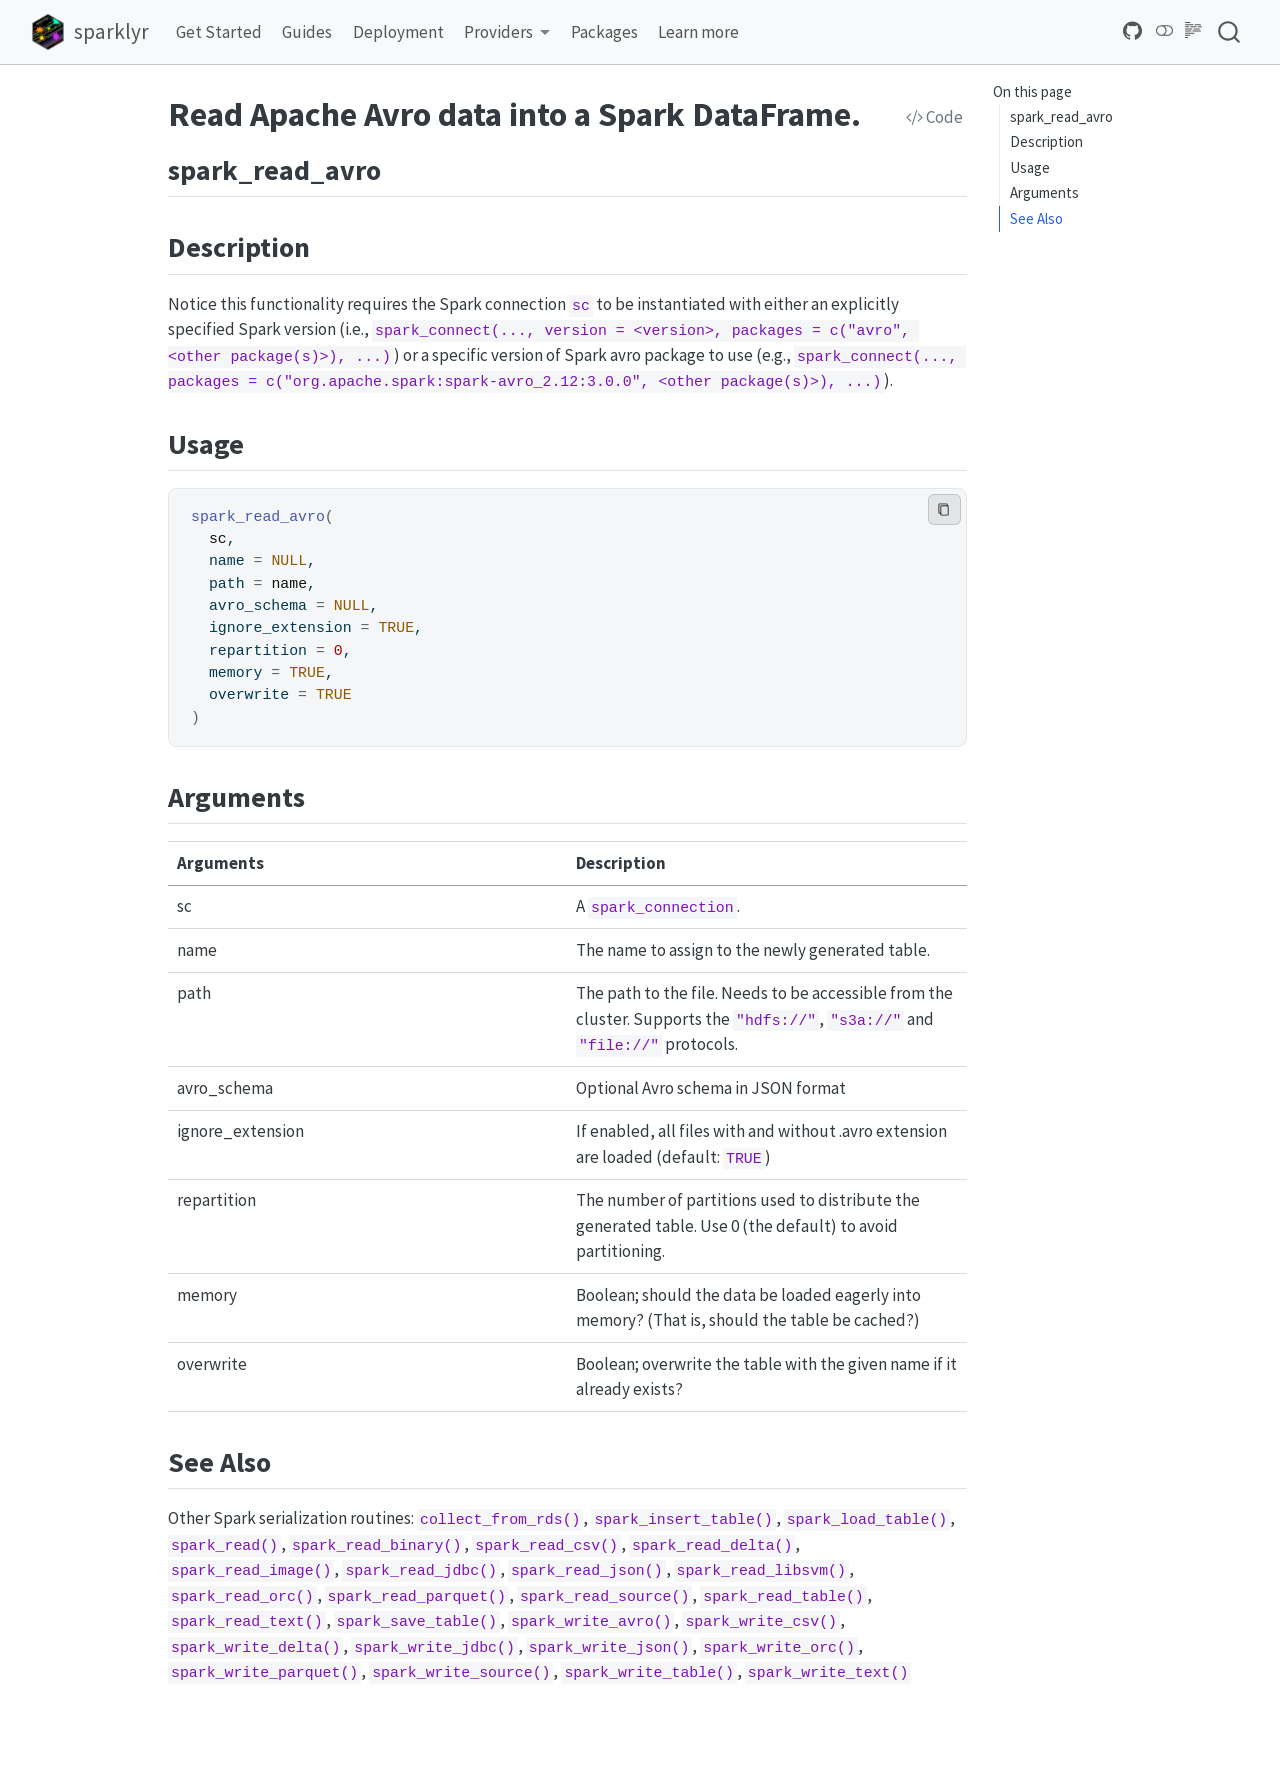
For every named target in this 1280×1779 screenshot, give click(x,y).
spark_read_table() (783, 1597)
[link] (507, 32)
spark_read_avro (1061, 116)
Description (1046, 141)
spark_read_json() (587, 1571)
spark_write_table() (648, 1673)
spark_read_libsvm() (760, 1571)
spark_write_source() (461, 1673)
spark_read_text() (247, 1622)
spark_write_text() (828, 1673)
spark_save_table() (417, 1622)
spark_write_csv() (761, 1622)
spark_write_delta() (255, 1648)
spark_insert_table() (683, 1520)
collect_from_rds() (500, 1520)
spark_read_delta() (712, 1546)
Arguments (1044, 192)
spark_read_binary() (376, 1546)
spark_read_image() (251, 1571)
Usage (1030, 167)
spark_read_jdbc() (421, 1571)
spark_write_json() (609, 1648)
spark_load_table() (867, 1520)
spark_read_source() (604, 1597)
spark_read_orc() (242, 1597)
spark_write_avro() (591, 1622)
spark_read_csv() (546, 1546)
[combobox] (1230, 31)
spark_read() (224, 1546)
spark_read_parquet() (417, 1597)
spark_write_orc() (779, 1648)
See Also (1036, 218)
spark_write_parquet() (264, 1673)
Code (934, 117)
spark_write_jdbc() (434, 1648)
